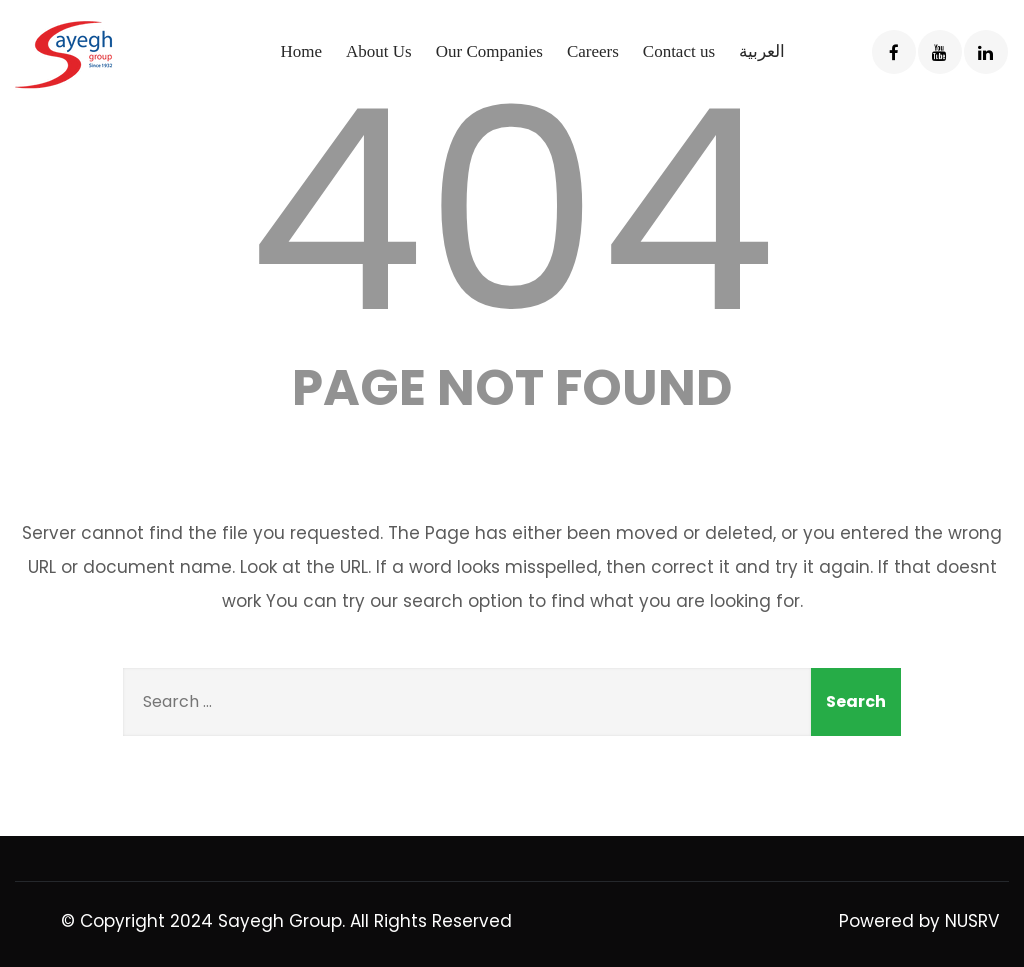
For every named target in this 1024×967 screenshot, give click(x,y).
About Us (379, 51)
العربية (762, 51)
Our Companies (489, 51)
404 (512, 211)
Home (301, 51)
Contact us (679, 51)
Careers (593, 51)
